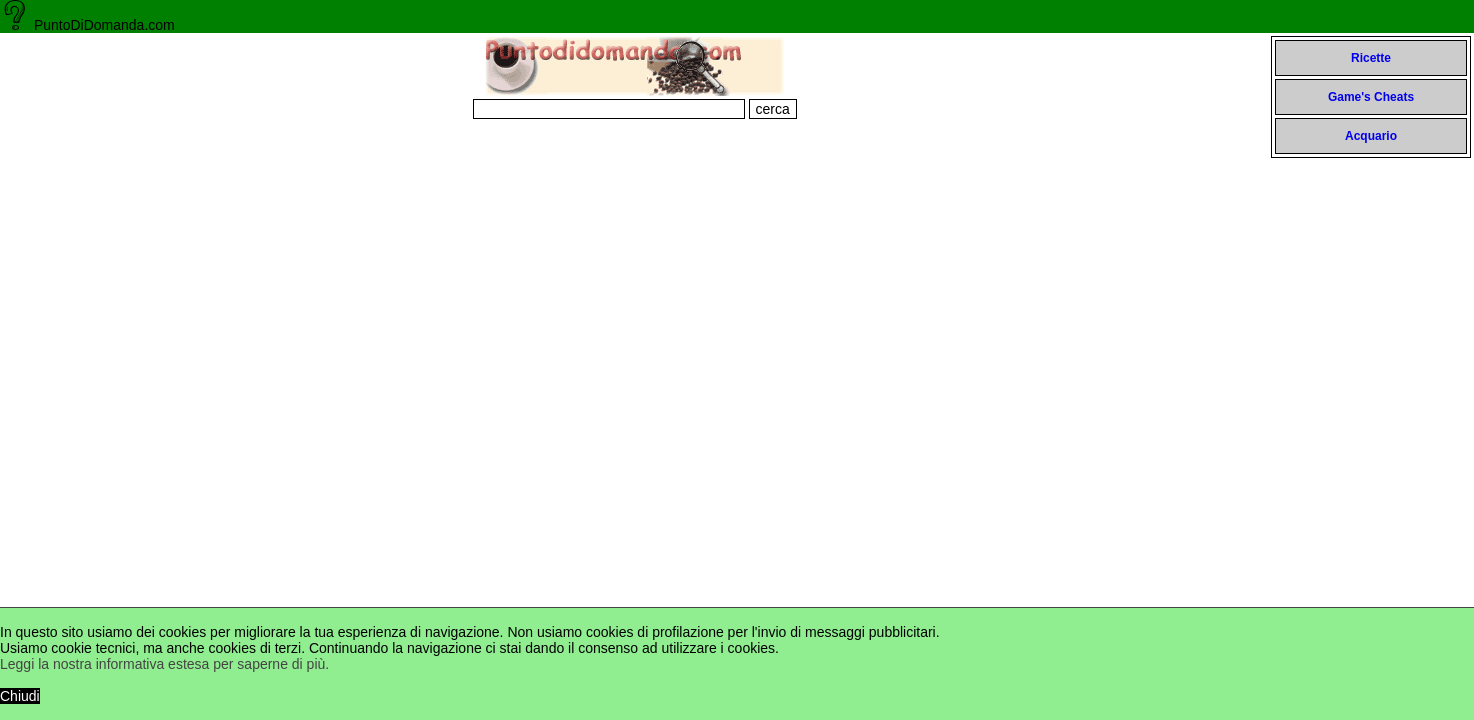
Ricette (1371, 58)
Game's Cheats (1371, 97)
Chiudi (20, 696)
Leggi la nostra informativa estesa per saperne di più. (164, 664)
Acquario (1371, 136)
